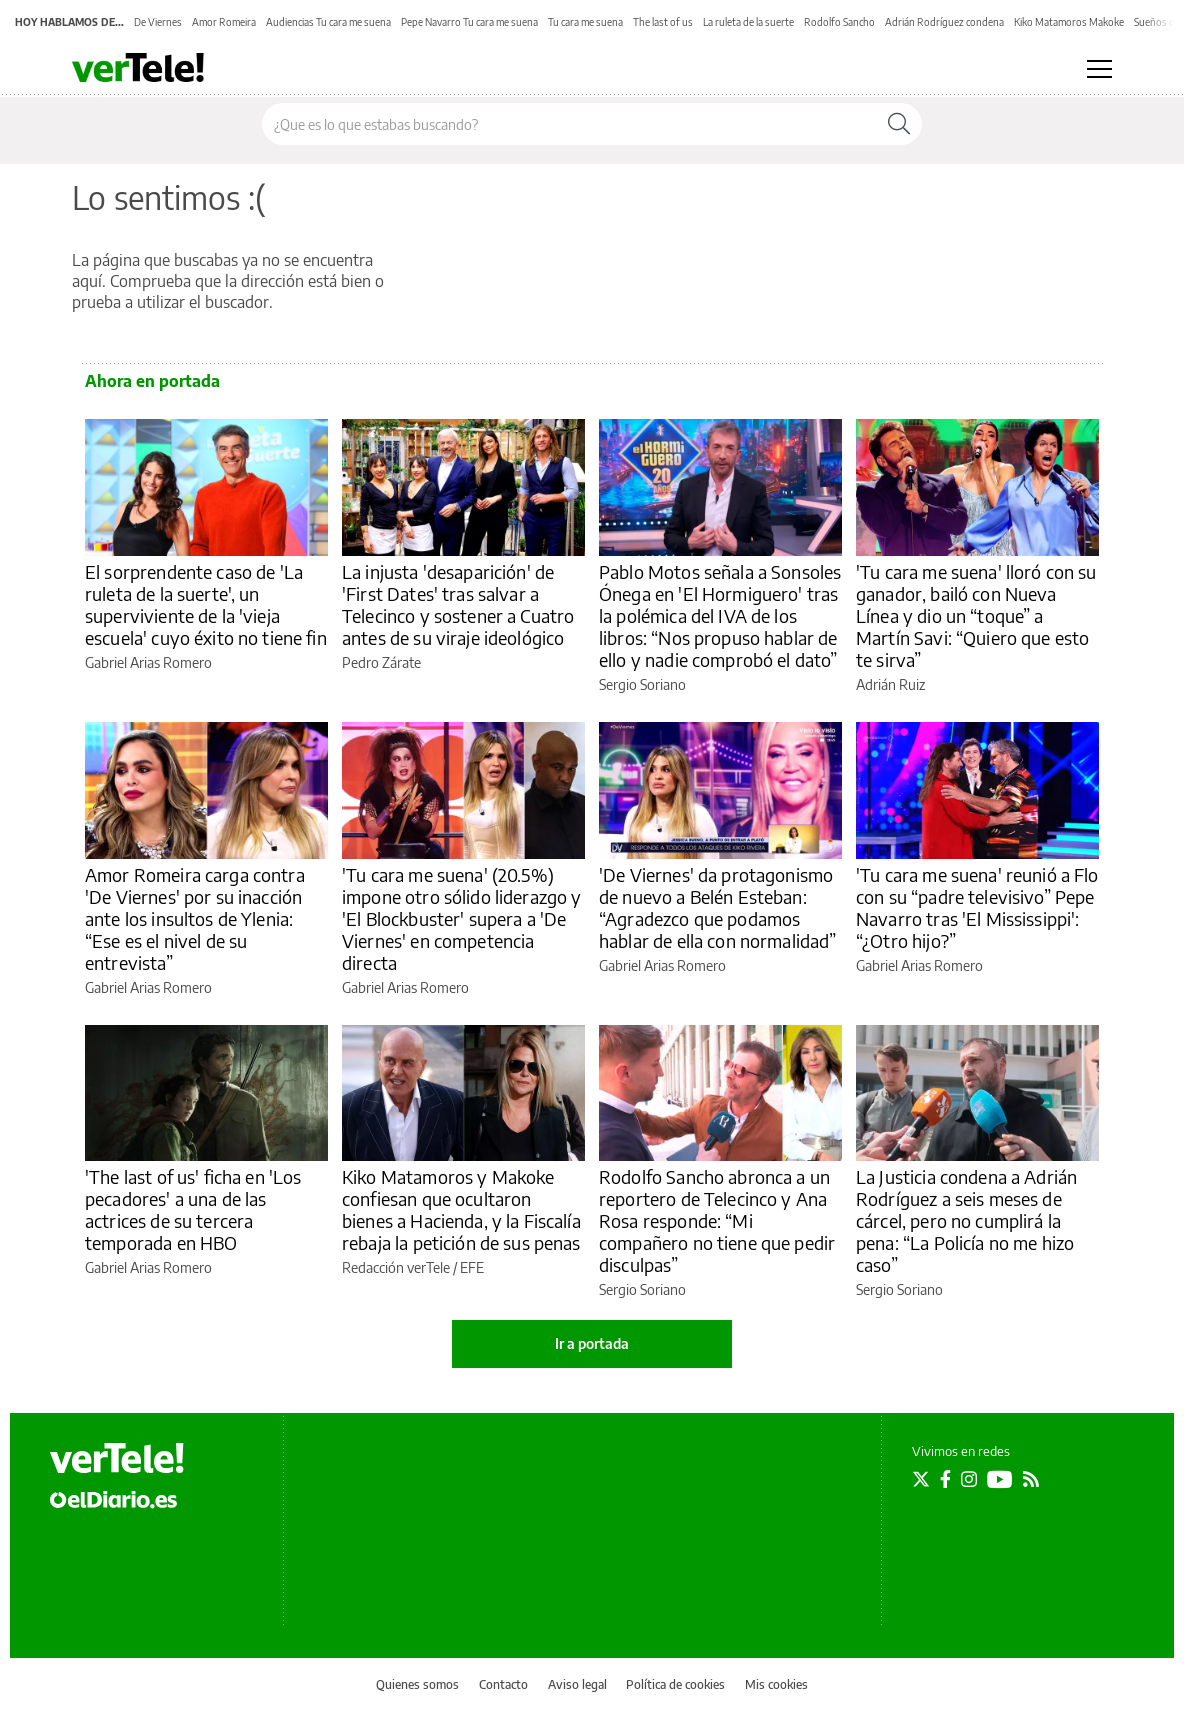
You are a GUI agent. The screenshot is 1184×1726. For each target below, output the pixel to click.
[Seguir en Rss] (1031, 1479)
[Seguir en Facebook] (945, 1479)
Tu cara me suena (585, 22)
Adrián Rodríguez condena (944, 22)
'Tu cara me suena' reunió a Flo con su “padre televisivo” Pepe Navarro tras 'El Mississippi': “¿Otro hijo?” (977, 907)
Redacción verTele (396, 1267)
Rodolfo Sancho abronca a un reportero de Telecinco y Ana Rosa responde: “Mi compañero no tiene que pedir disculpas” (717, 1220)
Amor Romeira (224, 22)
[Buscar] (899, 124)
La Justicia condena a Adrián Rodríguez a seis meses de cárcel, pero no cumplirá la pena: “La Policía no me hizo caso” (966, 1220)
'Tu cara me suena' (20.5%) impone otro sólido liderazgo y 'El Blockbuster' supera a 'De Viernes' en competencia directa (462, 918)
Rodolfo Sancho (839, 22)
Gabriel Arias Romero (148, 662)
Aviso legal (577, 1684)
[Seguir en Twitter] (921, 1479)
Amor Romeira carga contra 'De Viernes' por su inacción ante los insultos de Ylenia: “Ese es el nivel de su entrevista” (195, 918)
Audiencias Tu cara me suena (328, 22)
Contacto (503, 1684)
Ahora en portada (152, 381)
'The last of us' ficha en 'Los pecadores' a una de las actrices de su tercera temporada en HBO (193, 1209)
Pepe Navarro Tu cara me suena (469, 22)
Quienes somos (417, 1684)
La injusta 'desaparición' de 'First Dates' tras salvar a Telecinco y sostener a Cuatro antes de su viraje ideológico (458, 604)
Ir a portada (592, 1343)
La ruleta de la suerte (748, 22)
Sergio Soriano (642, 684)
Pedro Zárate (381, 662)
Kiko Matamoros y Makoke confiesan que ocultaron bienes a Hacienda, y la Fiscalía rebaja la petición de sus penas (461, 1209)
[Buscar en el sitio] (569, 124)
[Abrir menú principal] (1099, 69)
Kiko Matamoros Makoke (1069, 22)
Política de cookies (675, 1684)
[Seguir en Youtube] (1000, 1479)
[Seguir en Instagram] (969, 1479)
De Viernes (158, 22)
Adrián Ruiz (890, 684)
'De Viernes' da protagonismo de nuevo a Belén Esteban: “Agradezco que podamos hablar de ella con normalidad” (718, 907)
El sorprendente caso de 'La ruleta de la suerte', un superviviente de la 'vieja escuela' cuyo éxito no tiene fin (206, 604)
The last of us (663, 22)
